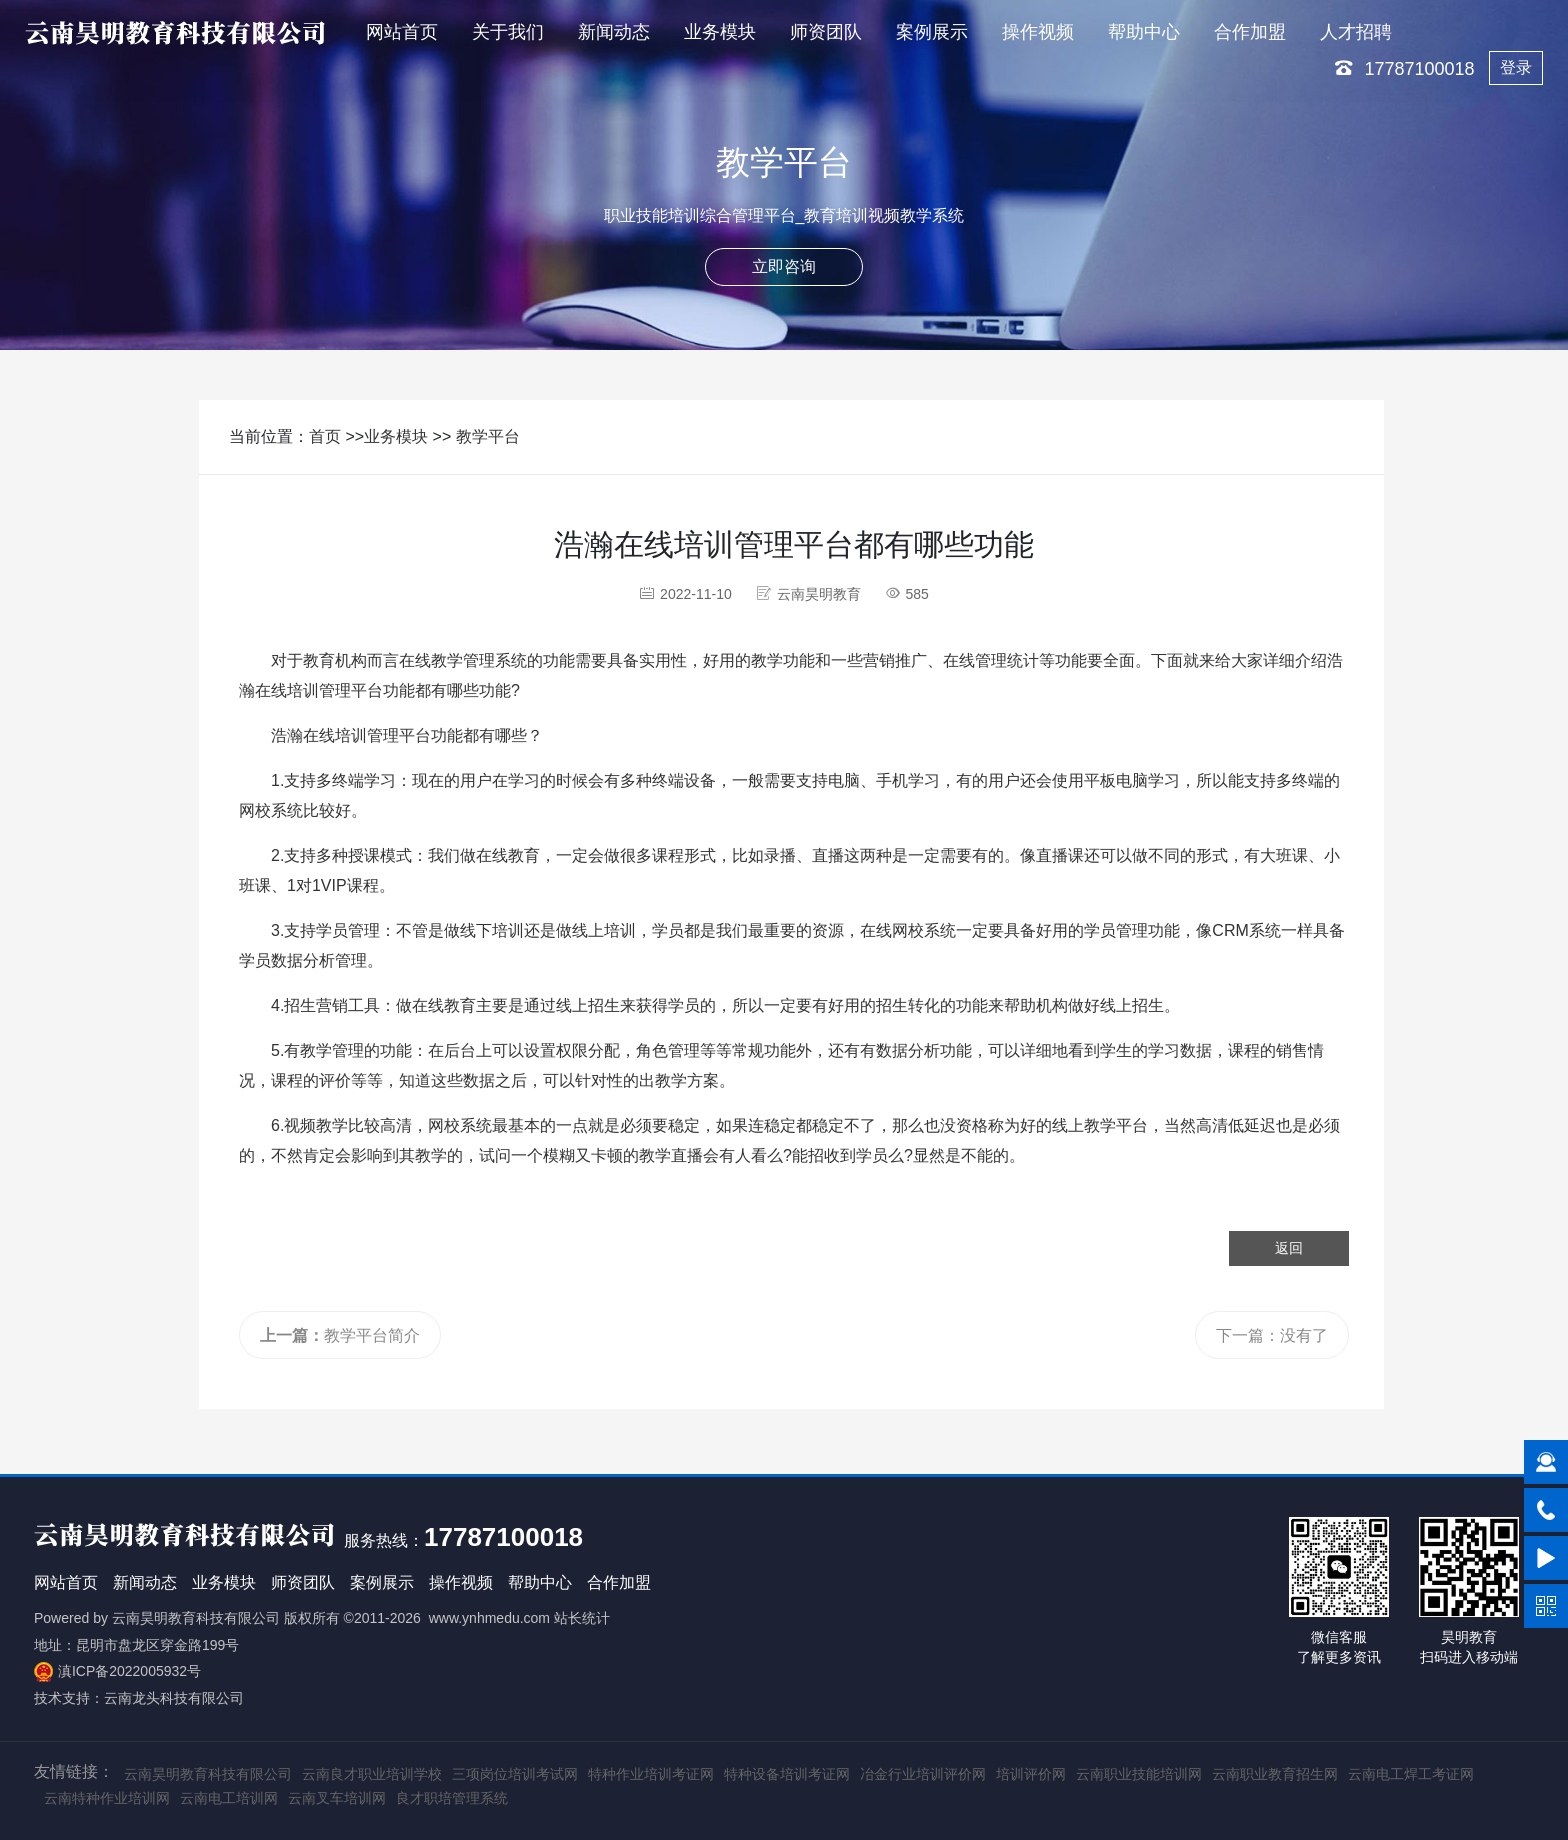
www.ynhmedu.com (489, 1618)
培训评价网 (1031, 1774)
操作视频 (1038, 32)
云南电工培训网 (229, 1798)
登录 (1516, 67)
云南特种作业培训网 (107, 1798)
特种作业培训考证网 (651, 1774)
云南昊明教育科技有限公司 (196, 1618)
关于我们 (508, 32)
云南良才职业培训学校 (372, 1774)
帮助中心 (1144, 32)
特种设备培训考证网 (787, 1774)
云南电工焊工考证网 (1411, 1774)
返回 (1289, 1248)
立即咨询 (784, 266)
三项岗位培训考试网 (515, 1774)
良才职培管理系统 (452, 1798)
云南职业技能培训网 (1139, 1774)
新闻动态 (614, 32)
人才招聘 (1356, 32)
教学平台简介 (340, 1335)
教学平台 (488, 436)
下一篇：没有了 (1272, 1335)
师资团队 (826, 32)
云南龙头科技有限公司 (174, 1698)
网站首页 (402, 32)
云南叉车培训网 (337, 1798)
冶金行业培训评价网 (923, 1774)
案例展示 (932, 32)
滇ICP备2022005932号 (129, 1671)
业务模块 (720, 32)
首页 (325, 436)
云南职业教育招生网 (1275, 1774)
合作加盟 (1250, 32)
